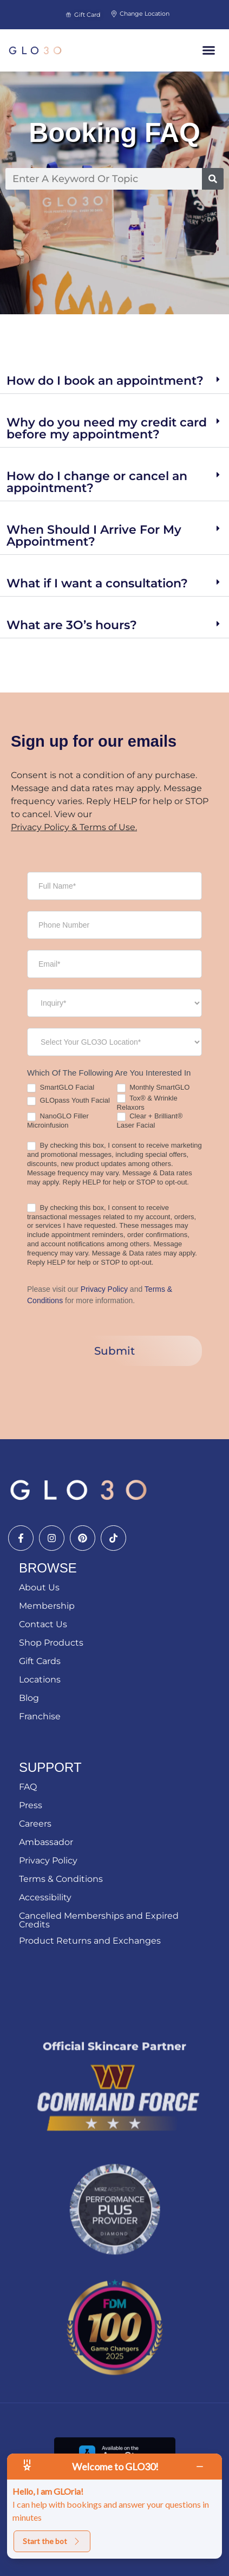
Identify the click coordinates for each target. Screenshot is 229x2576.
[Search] (213, 179)
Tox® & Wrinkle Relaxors (147, 1102)
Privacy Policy (104, 1289)
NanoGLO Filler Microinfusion (58, 1120)
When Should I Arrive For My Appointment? (93, 535)
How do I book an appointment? (105, 380)
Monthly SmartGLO (153, 1087)
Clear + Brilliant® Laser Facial (150, 1120)
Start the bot (52, 2541)
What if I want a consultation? (97, 583)
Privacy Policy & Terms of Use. (74, 827)
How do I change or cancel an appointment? (96, 482)
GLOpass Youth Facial (68, 1100)
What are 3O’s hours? (71, 625)
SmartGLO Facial (60, 1087)
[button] (209, 50)
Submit (114, 1350)
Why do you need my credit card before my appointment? (106, 428)
